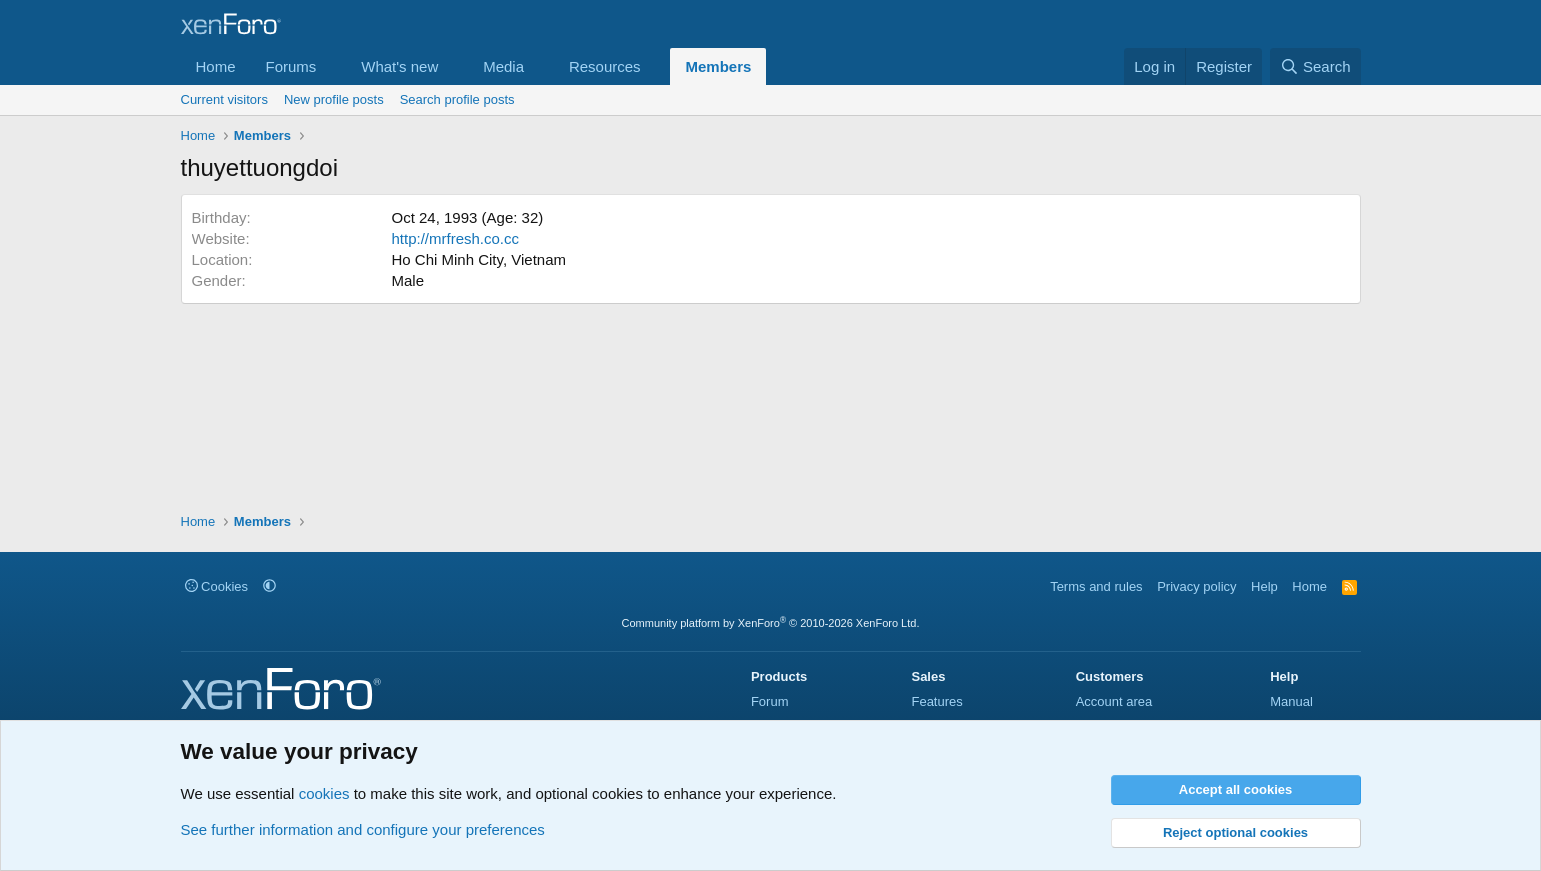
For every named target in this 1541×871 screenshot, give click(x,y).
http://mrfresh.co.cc (456, 238)
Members (718, 66)
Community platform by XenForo (771, 623)
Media (503, 66)
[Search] (1315, 66)
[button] (332, 66)
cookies (324, 793)
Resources (605, 66)
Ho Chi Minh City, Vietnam (479, 259)
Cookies (217, 586)
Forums (291, 66)
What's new (399, 66)
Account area (1114, 701)
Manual (1291, 701)
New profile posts (334, 99)
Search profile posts (457, 99)
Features (936, 701)
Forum (770, 701)
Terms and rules (1096, 586)
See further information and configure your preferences (363, 829)
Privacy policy (1196, 586)
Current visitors (224, 99)
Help (1264, 586)
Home (216, 66)
